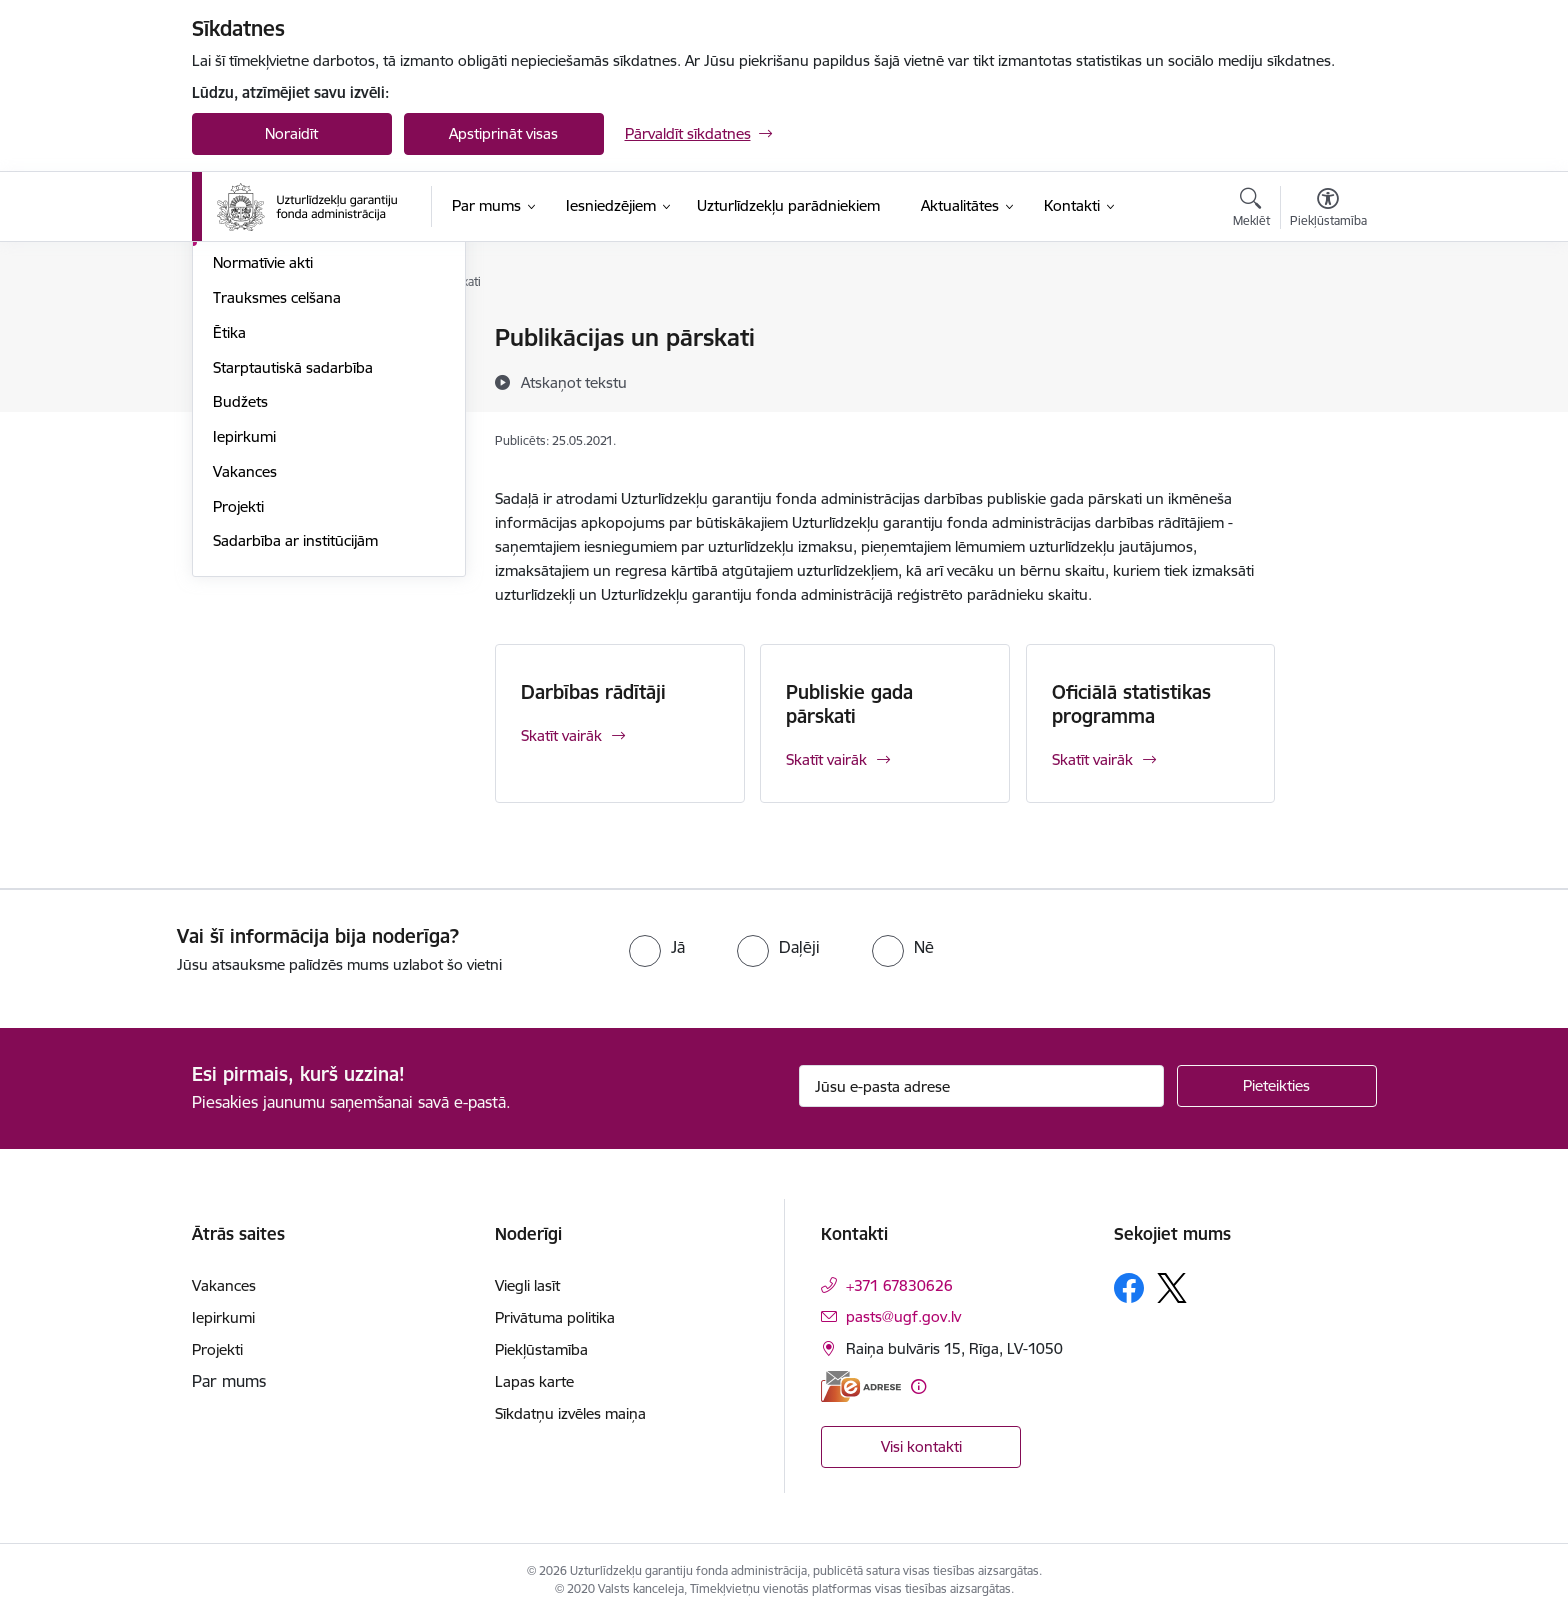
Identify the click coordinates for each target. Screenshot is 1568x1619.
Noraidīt (291, 133)
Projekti (238, 721)
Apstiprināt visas (503, 133)
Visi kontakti (921, 1446)
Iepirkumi (244, 651)
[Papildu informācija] (918, 1386)
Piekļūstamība (541, 1349)
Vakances (245, 686)
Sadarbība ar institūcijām (295, 756)
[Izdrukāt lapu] (1327, 329)
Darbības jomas (265, 408)
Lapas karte (534, 1381)
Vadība (236, 339)
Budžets (240, 617)
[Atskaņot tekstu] (574, 382)
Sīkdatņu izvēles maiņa (570, 1413)
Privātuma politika (555, 1317)
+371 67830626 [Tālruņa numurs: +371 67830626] (899, 1285)
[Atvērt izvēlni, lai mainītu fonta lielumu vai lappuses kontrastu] (1328, 210)
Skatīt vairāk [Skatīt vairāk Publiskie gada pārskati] (826, 759)
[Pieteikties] (1277, 1086)
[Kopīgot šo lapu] (1327, 379)
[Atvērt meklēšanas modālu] (1251, 210)
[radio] (657, 947)
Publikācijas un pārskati (291, 443)
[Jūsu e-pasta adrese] (981, 1086)
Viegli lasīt (527, 1285)
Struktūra (245, 373)
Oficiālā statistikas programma (1131, 704)
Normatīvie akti (263, 478)
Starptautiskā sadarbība (293, 582)
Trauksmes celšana (277, 512)
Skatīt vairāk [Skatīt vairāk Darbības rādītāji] (561, 735)
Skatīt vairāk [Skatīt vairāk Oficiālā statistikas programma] (1092, 759)
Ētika (229, 547)
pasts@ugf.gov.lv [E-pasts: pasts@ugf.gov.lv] (903, 1316)
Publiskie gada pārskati (849, 704)
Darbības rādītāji (593, 692)
